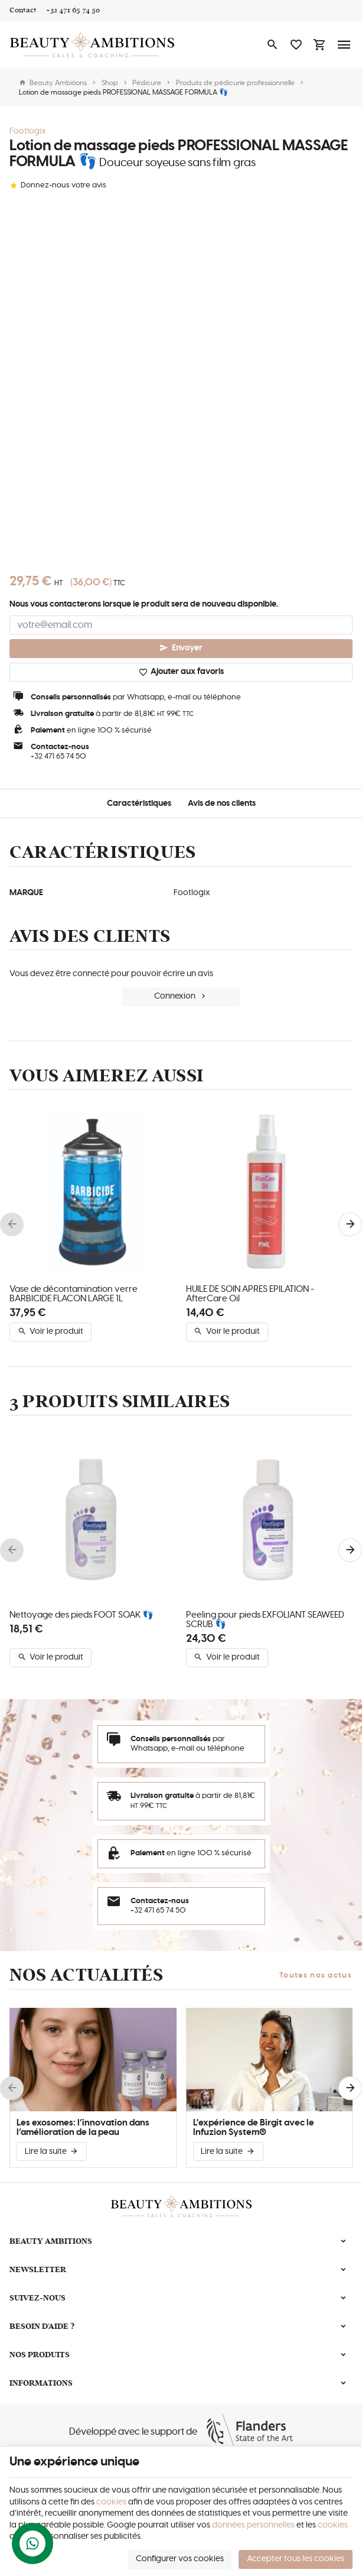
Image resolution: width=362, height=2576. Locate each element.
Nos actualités (86, 1975)
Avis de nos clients (222, 803)
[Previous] (12, 1224)
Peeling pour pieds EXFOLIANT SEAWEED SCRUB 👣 (265, 1620)
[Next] (350, 1224)
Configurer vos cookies (180, 2559)
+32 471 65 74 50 (58, 756)
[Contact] (23, 10)
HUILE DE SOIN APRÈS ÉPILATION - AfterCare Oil (250, 1294)
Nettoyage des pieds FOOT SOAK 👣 (81, 1615)
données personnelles (253, 2525)
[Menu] (344, 45)
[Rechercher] (272, 45)
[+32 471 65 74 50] (73, 10)
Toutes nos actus (315, 1975)
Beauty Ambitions (53, 82)
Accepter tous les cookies (295, 2559)
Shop (110, 82)
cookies (111, 2502)
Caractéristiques (139, 803)
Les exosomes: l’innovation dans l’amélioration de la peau (83, 2127)
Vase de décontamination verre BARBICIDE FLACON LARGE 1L (73, 1294)
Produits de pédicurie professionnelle (235, 82)
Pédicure (146, 82)
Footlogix (27, 131)
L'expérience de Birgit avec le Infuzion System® (253, 2127)
